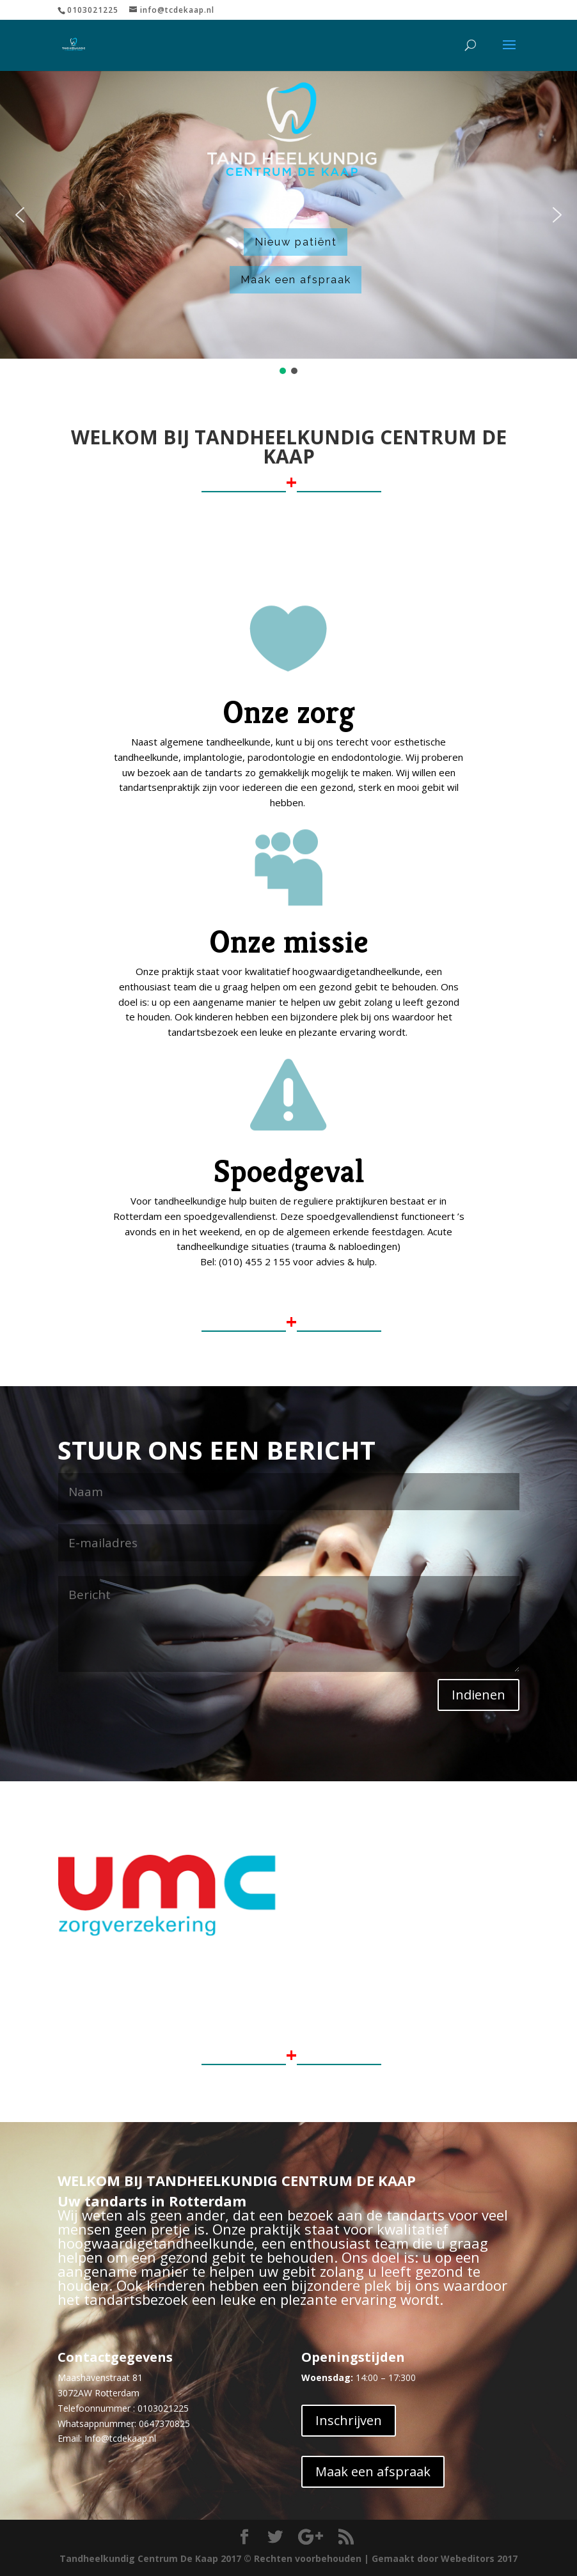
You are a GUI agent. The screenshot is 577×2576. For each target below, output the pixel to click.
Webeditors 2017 (479, 2558)
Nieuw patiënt (296, 241)
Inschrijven (348, 2420)
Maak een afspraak (296, 279)
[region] (288, 223)
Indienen (478, 1694)
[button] (20, 215)
